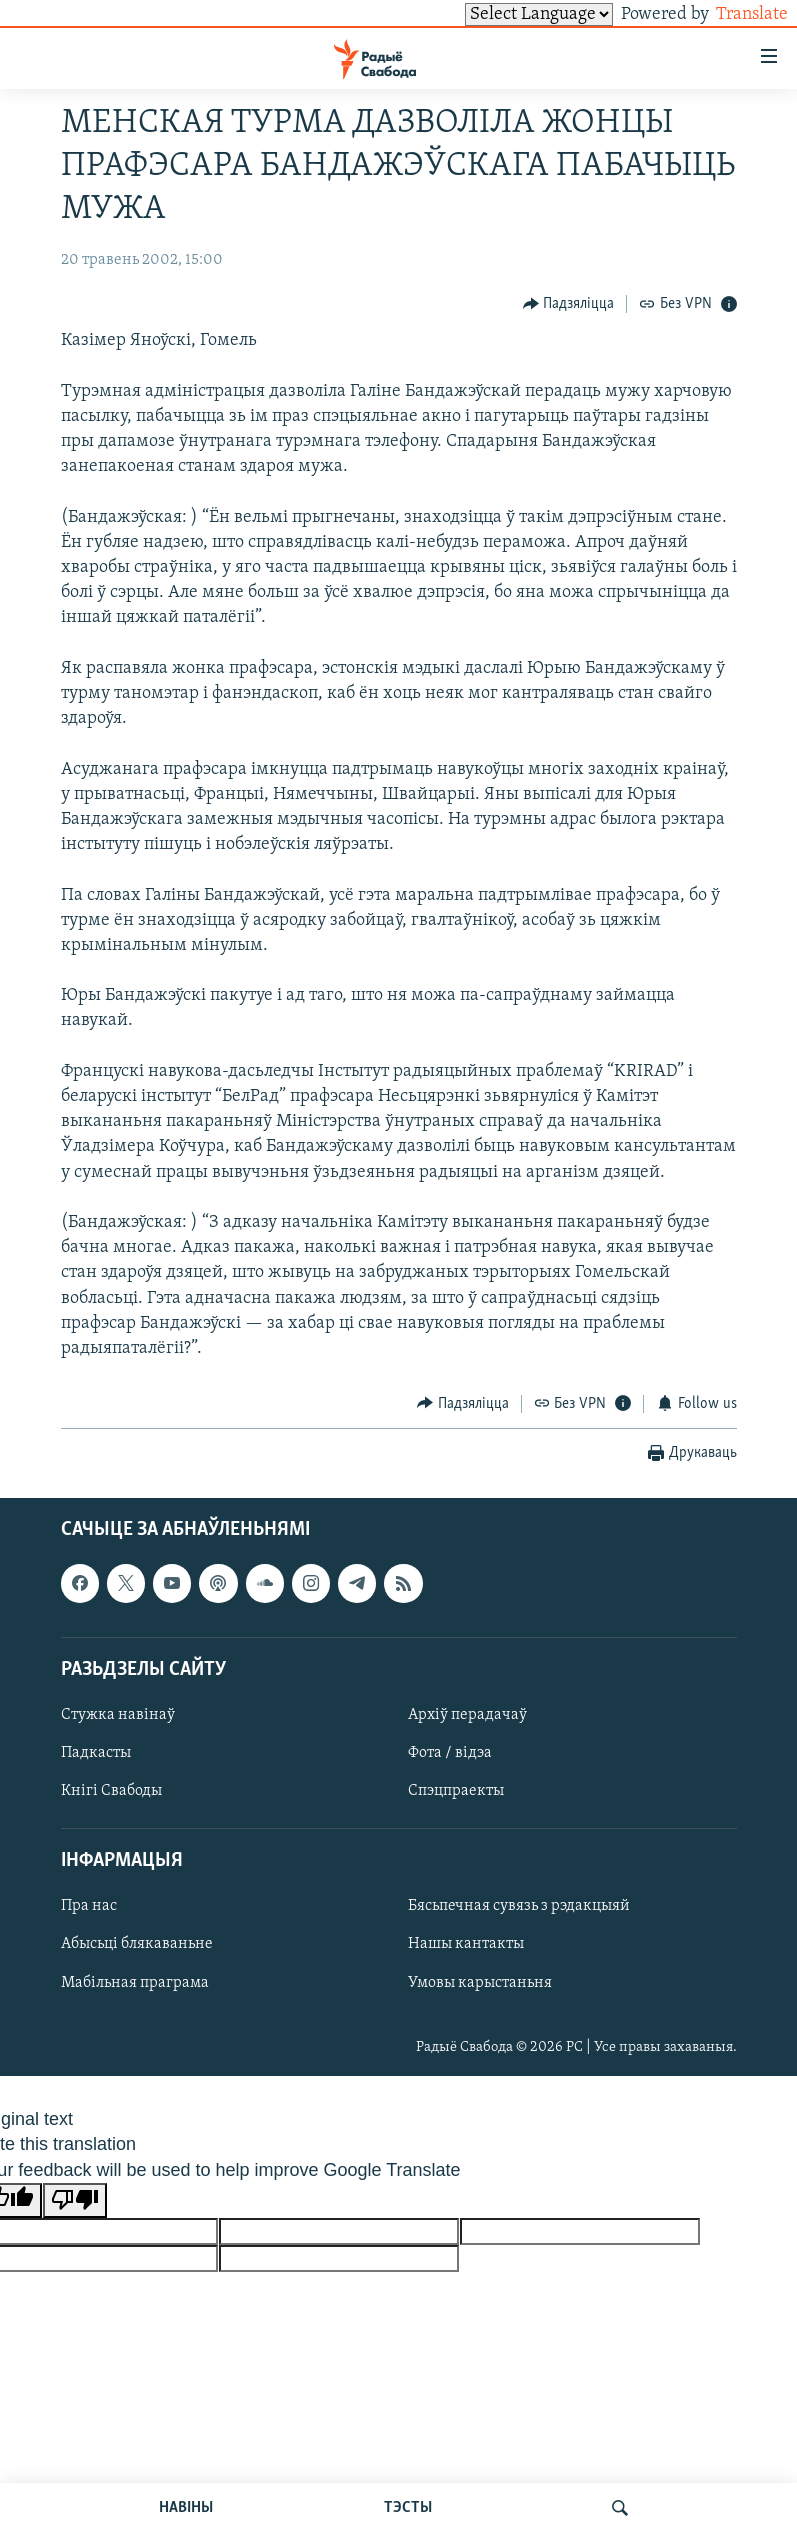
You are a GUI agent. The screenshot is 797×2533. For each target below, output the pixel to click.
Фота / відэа (450, 1753)
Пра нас (89, 1906)
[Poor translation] (75, 2200)
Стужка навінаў (118, 1715)
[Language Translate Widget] (505, 14)
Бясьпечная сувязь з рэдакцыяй (519, 1906)
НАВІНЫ (186, 2508)
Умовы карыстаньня (480, 1982)
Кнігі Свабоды (111, 1791)
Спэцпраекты (456, 1791)
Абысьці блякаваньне (137, 1944)
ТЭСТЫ (408, 2508)
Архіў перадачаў (467, 1715)
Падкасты (96, 1753)
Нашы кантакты (466, 1944)
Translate (733, 14)
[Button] (569, 303)
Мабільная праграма (135, 1982)
